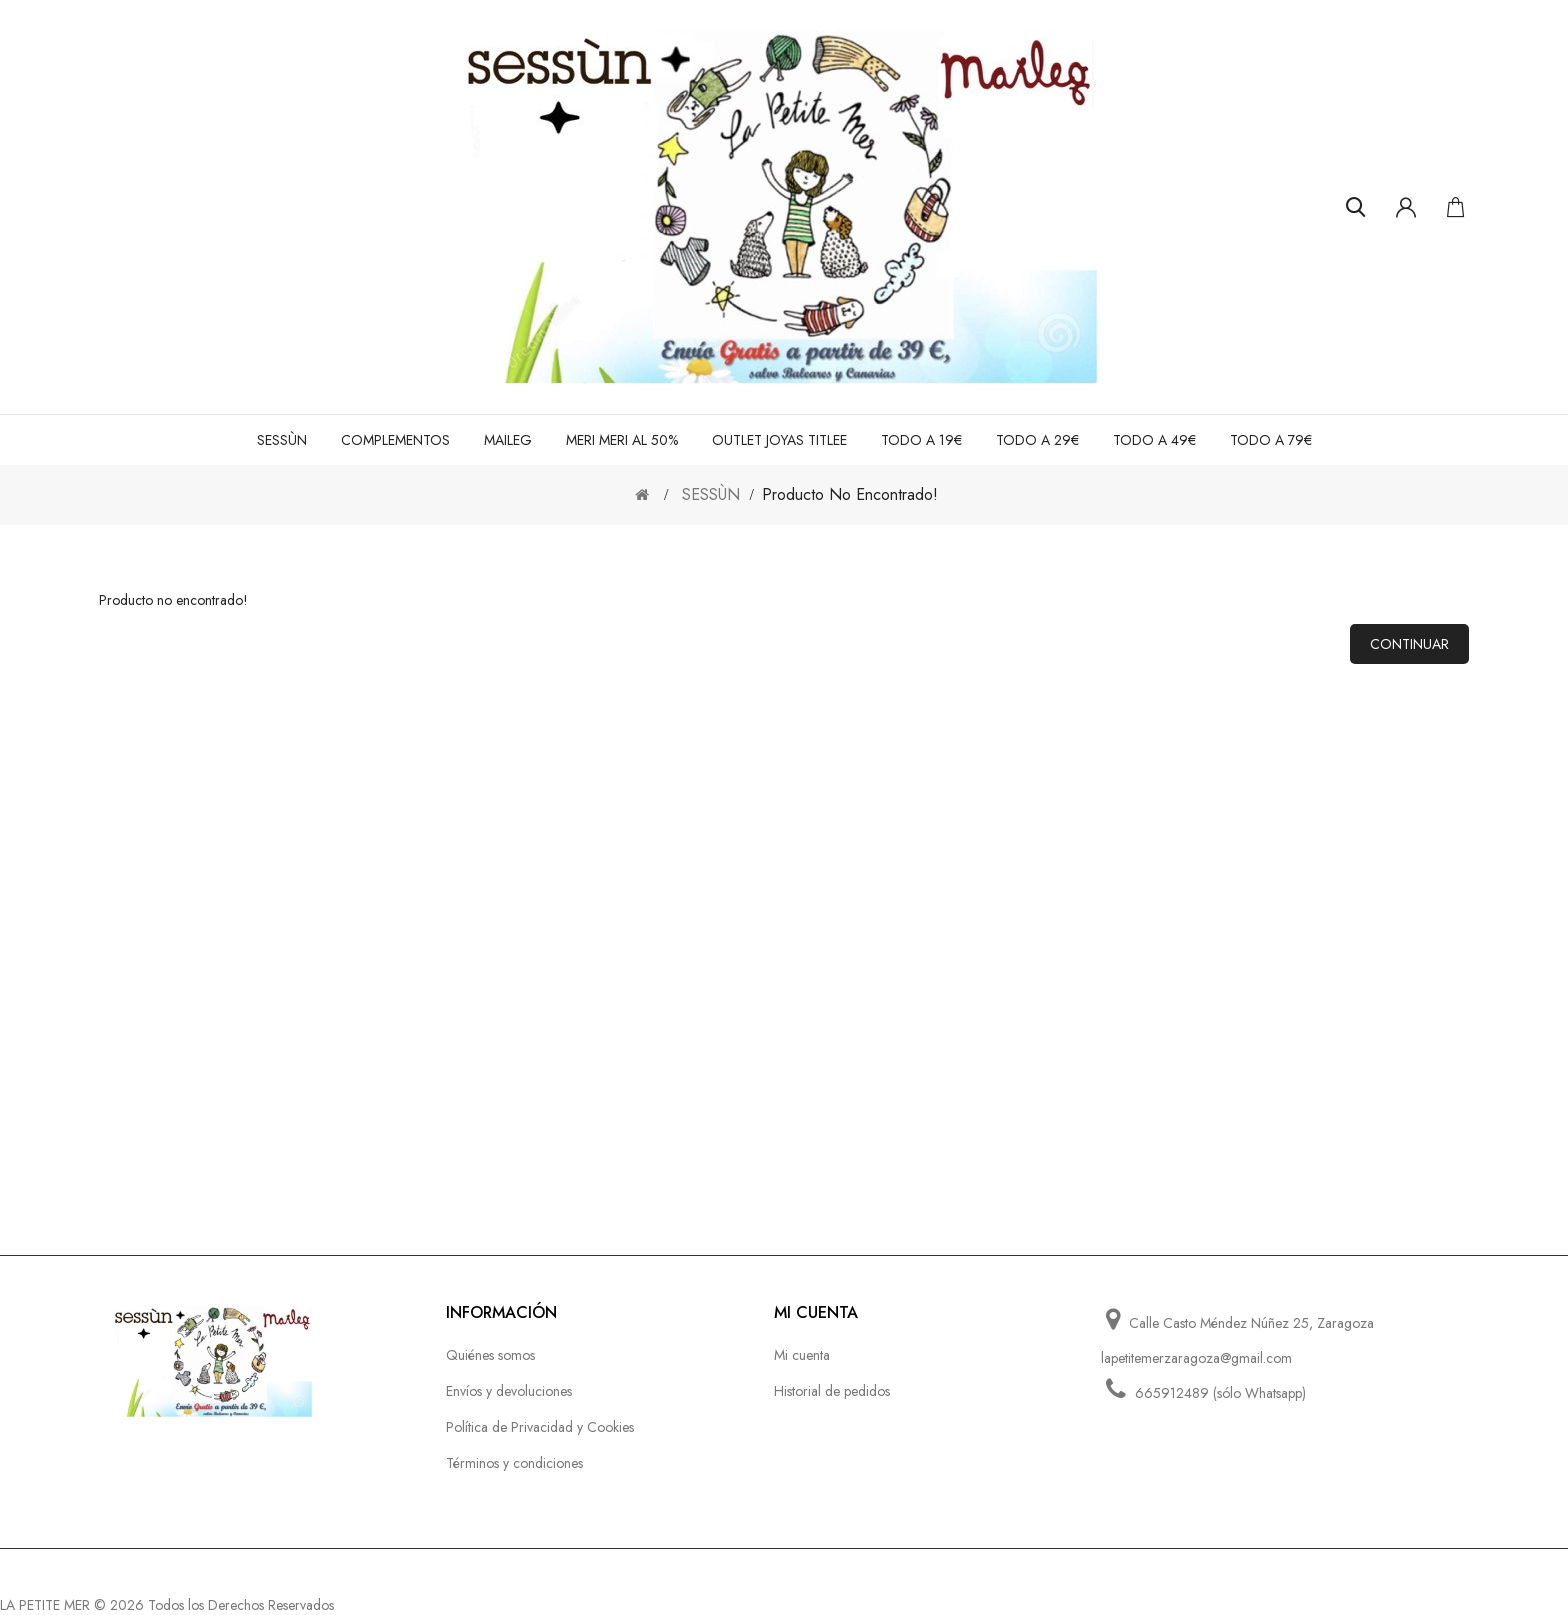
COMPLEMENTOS (395, 440)
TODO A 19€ (921, 440)
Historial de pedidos (832, 1391)
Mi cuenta (802, 1355)
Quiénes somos (490, 1355)
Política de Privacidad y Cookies (540, 1427)
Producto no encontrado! (850, 494)
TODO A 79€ (1271, 440)
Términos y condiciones (514, 1463)
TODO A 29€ (1037, 440)
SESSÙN (282, 440)
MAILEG (508, 440)
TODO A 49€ (1154, 440)
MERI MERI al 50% (622, 440)
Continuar (1409, 644)
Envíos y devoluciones (509, 1391)
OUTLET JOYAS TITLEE (779, 440)
